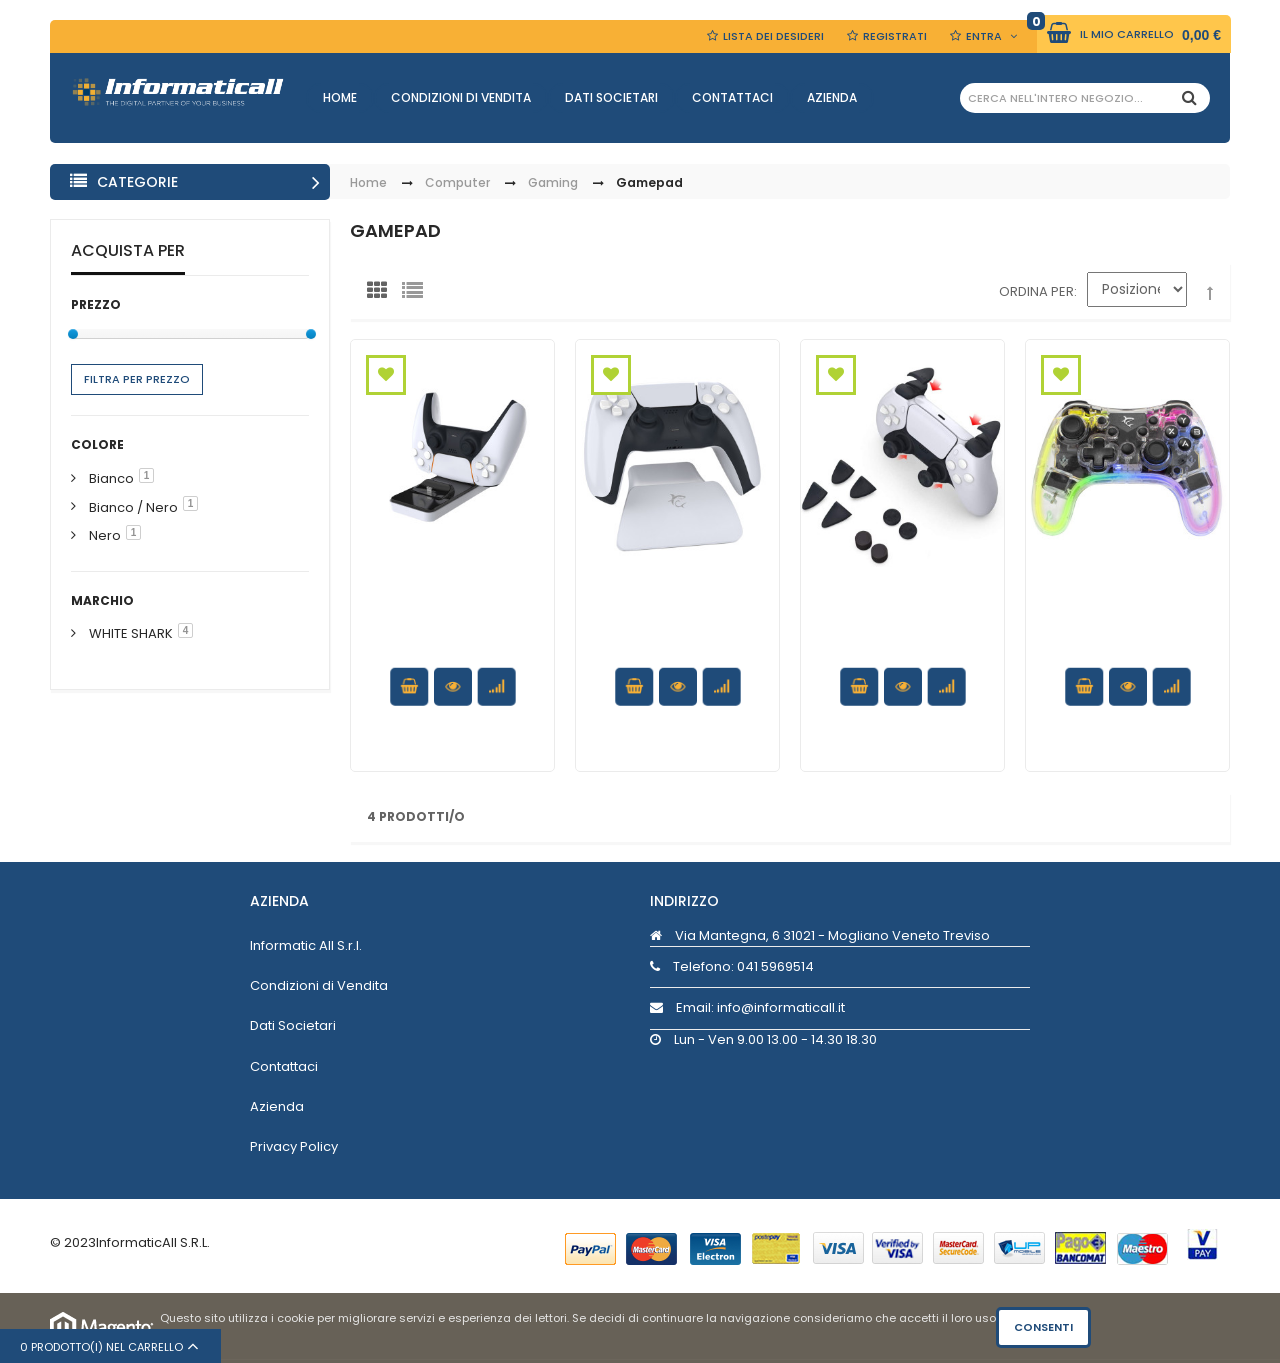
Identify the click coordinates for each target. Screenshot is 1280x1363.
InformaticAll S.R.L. (153, 1242)
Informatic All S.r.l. (306, 945)
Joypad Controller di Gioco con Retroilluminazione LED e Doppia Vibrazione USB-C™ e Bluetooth (1127, 652)
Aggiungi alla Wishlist (386, 375)
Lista (417, 295)
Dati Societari (611, 97)
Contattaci (732, 97)
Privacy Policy (294, 1146)
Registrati (895, 36)
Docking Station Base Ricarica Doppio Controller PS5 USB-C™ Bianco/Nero (452, 642)
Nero (105, 535)
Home (340, 97)
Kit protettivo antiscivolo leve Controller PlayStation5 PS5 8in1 (903, 642)
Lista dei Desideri (773, 36)
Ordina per (1036, 291)
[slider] (73, 334)
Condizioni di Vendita (461, 97)
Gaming (553, 183)
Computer (457, 183)
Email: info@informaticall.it (747, 1007)
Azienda (832, 97)
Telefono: (732, 966)
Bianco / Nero (133, 507)
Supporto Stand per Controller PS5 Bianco (678, 623)
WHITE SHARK (131, 633)
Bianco (111, 478)
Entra (984, 36)
